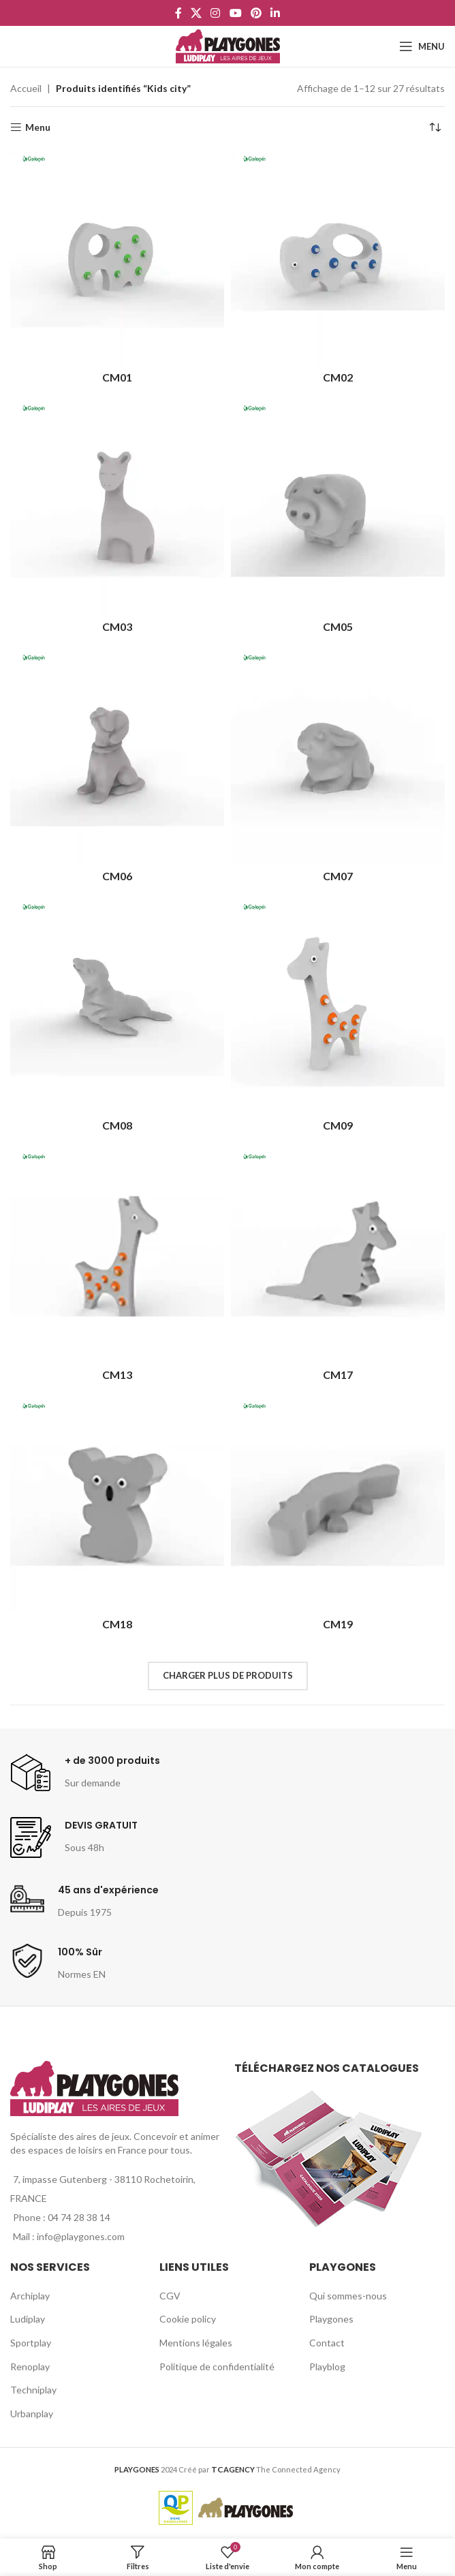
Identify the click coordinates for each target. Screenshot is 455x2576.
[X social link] (196, 13)
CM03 (117, 626)
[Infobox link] (85, 1772)
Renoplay (30, 2366)
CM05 (338, 626)
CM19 (338, 1623)
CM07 (338, 875)
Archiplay (30, 2295)
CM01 (117, 377)
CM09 (338, 1125)
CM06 (117, 875)
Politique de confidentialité (216, 2366)
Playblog (327, 2366)
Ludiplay (27, 2319)
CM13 (117, 1374)
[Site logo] (228, 45)
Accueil (26, 88)
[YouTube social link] (235, 13)
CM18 (117, 1623)
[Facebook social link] (178, 13)
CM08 (117, 1125)
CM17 (338, 1374)
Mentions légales (195, 2342)
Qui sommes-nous (348, 2295)
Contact (327, 2342)
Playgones (331, 2319)
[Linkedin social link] (275, 13)
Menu (37, 127)
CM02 (338, 377)
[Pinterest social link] (256, 13)
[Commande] (434, 127)
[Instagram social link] (215, 13)
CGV (170, 2295)
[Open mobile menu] (422, 46)
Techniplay (33, 2389)
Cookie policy (187, 2319)
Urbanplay (31, 2413)
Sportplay (30, 2342)
